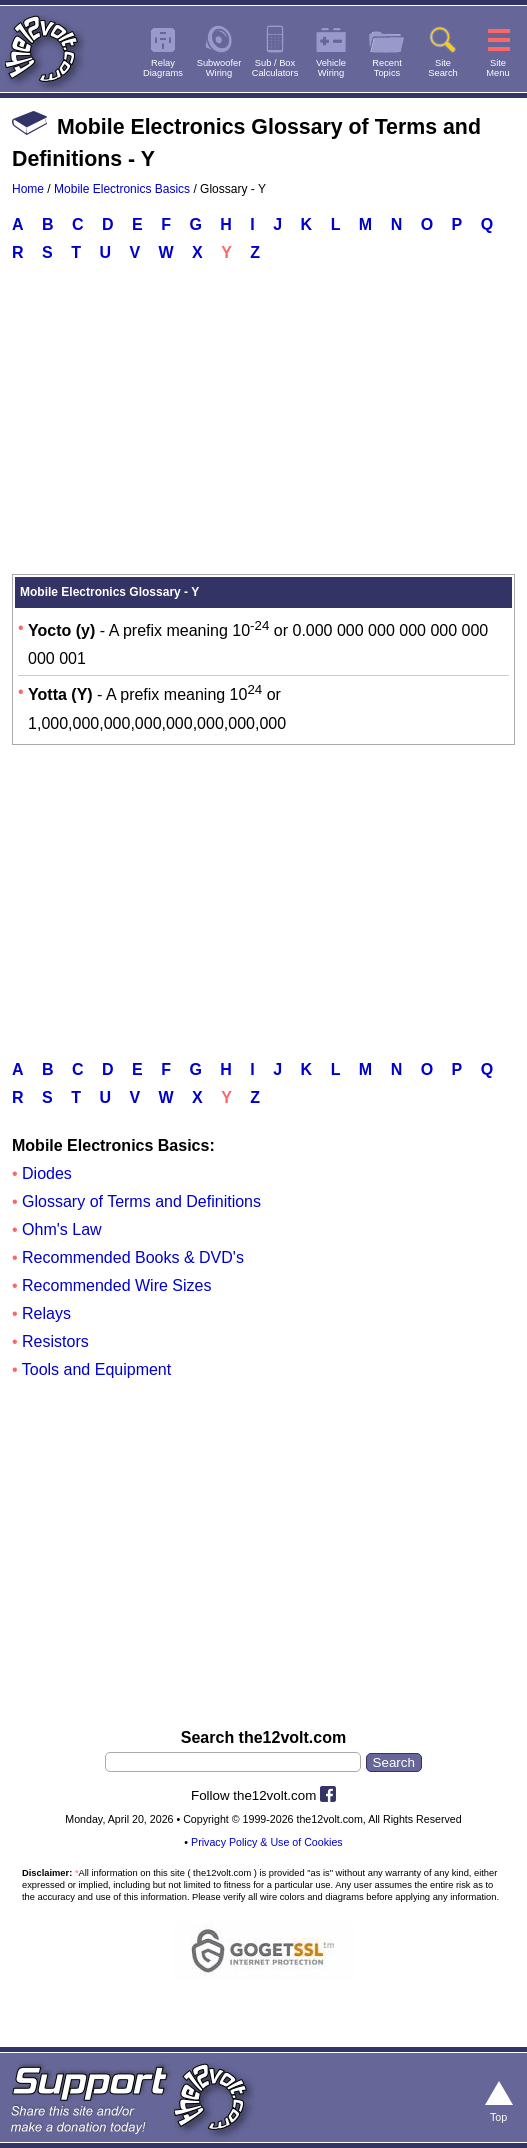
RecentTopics (387, 68)
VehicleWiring (331, 68)
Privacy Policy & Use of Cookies (267, 1842)
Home (28, 189)
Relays (46, 1313)
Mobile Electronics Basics (122, 189)
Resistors (55, 1341)
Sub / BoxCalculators (275, 68)
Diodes (47, 1173)
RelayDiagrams (163, 68)
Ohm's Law (62, 1229)
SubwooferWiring (219, 68)
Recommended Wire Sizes (116, 1285)
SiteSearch (443, 68)
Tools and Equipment (96, 1369)
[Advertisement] (263, 423)
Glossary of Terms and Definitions (141, 1201)
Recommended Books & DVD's (133, 1257)
